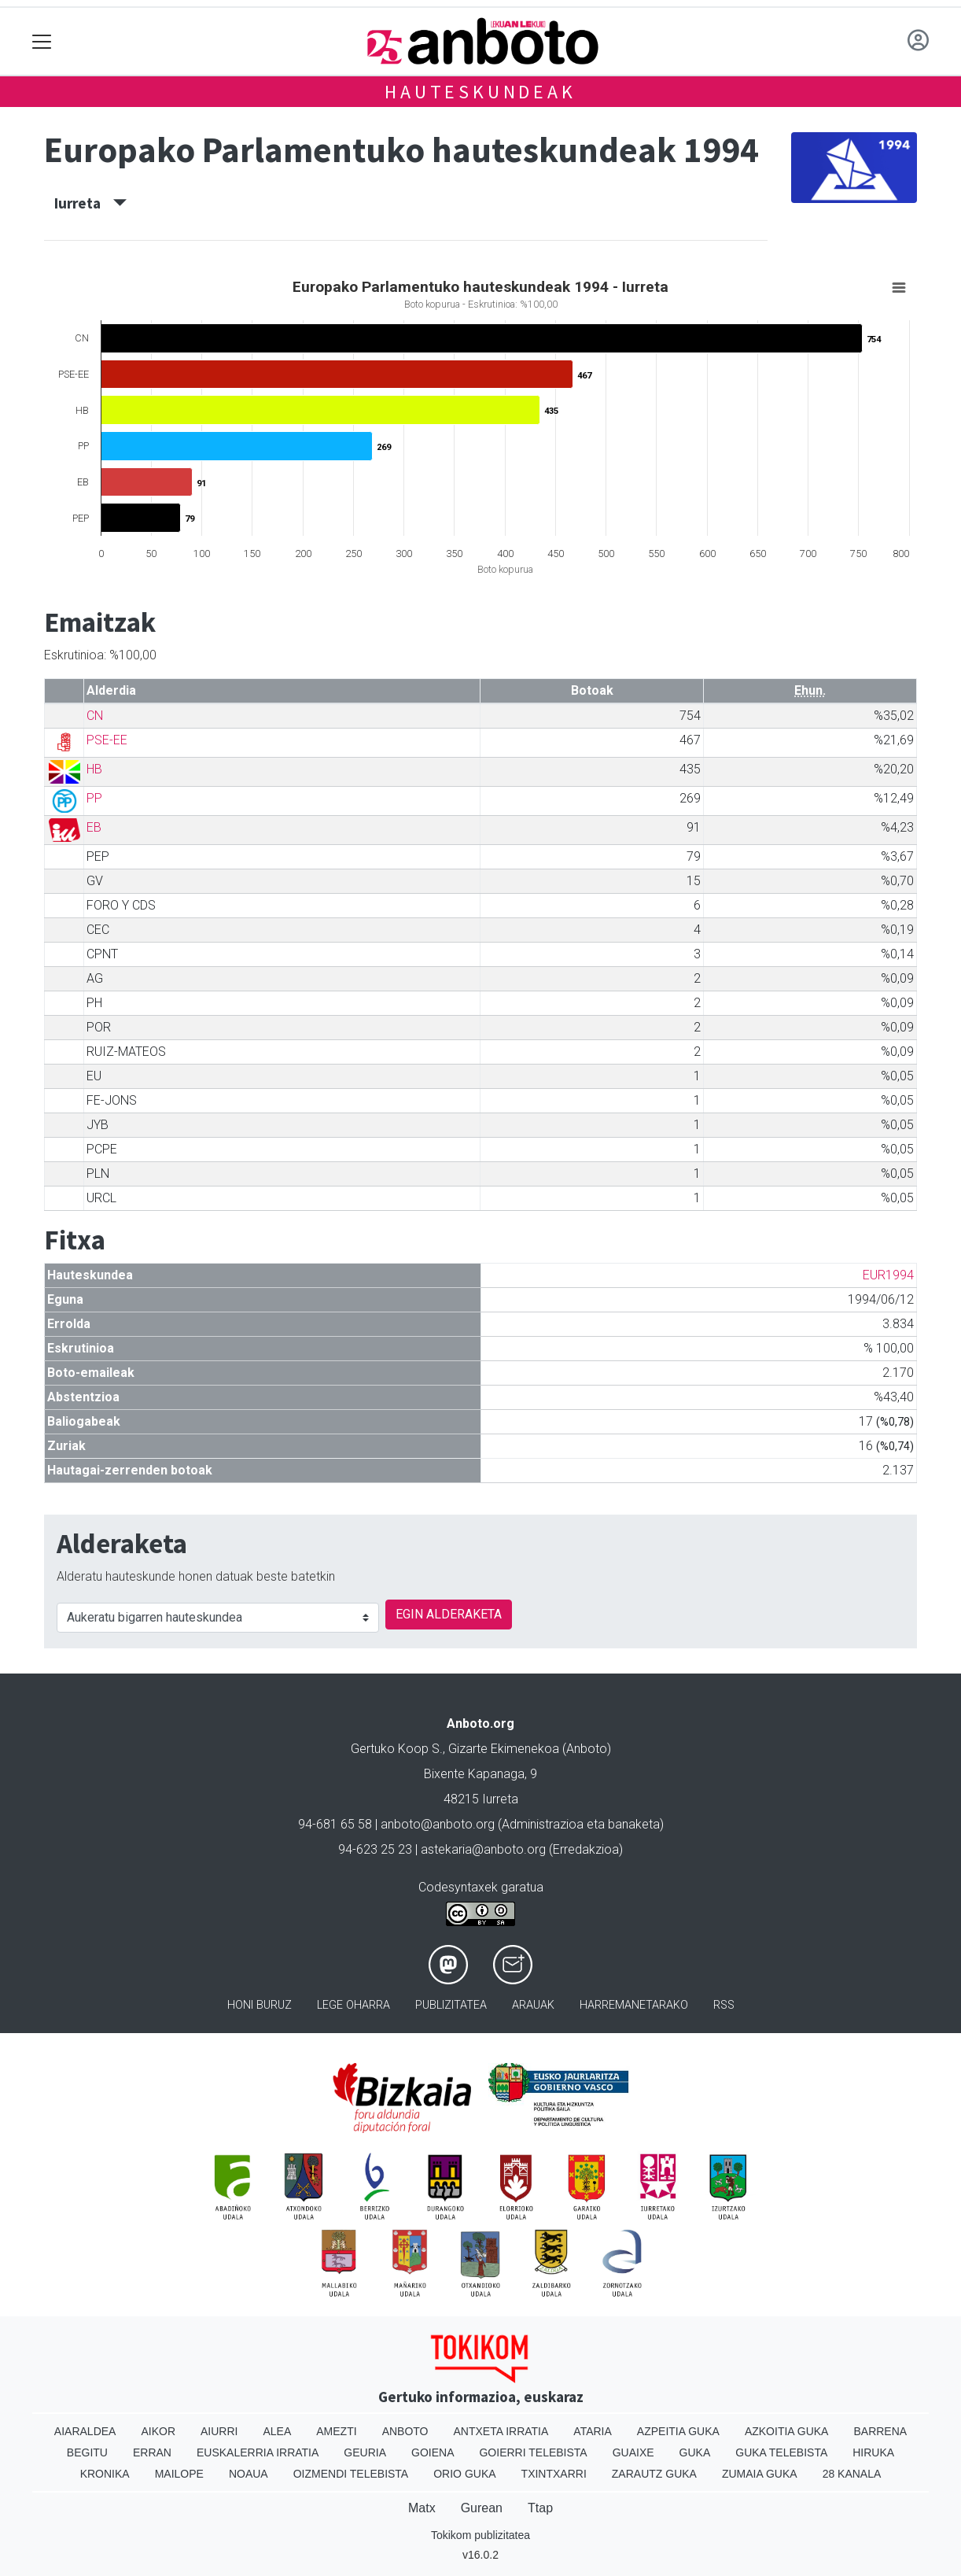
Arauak (533, 2005)
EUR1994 (888, 1275)
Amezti (336, 2431)
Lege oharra (353, 2005)
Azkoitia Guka (787, 2431)
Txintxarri (554, 2473)
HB (94, 769)
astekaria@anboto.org (483, 1849)
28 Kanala (852, 2473)
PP (94, 798)
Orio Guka (464, 2473)
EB (94, 827)
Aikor (158, 2431)
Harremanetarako (634, 2005)
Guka (695, 2452)
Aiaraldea (85, 2431)
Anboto (405, 2431)
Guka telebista (781, 2452)
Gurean (482, 2508)
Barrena (880, 2431)
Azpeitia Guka (678, 2431)
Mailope (179, 2473)
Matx (422, 2508)
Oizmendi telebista (351, 2473)
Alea (277, 2431)
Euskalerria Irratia (257, 2452)
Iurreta (90, 203)
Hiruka (873, 2452)
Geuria (365, 2452)
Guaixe (633, 2452)
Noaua (248, 2473)
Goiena (432, 2452)
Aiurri (219, 2431)
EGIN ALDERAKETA (449, 1614)
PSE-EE (107, 740)
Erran (152, 2452)
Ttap (540, 2508)
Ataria (592, 2431)
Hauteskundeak (480, 91)
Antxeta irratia (501, 2431)
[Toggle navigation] (42, 41)
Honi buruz (259, 2005)
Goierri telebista (533, 2452)
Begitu (87, 2452)
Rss (724, 2005)
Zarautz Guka (654, 2473)
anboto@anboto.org (438, 1824)
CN (95, 715)
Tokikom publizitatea (480, 2535)
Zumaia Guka (759, 2473)
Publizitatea (451, 2005)
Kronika (105, 2473)
